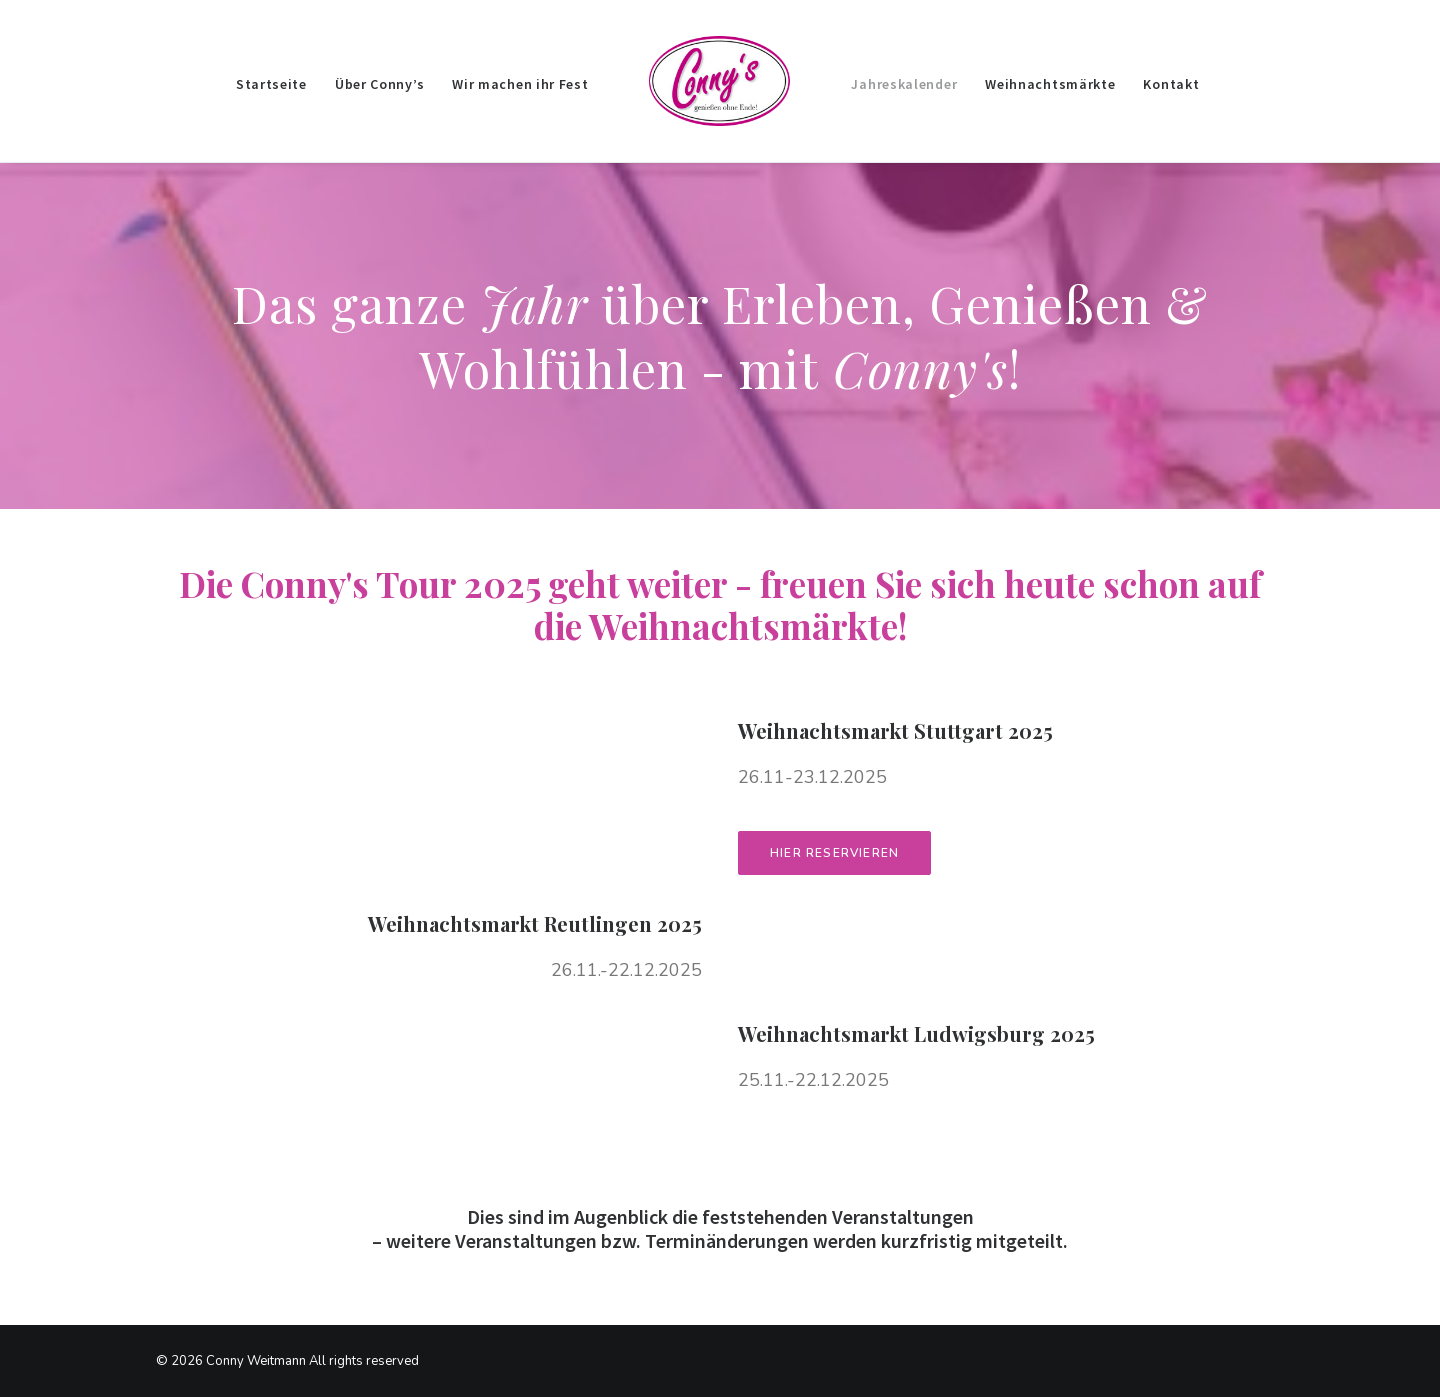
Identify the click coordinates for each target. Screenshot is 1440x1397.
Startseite (271, 84)
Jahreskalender (904, 84)
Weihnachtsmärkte (1050, 84)
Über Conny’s (379, 84)
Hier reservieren (834, 853)
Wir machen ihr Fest (520, 84)
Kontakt (1171, 84)
